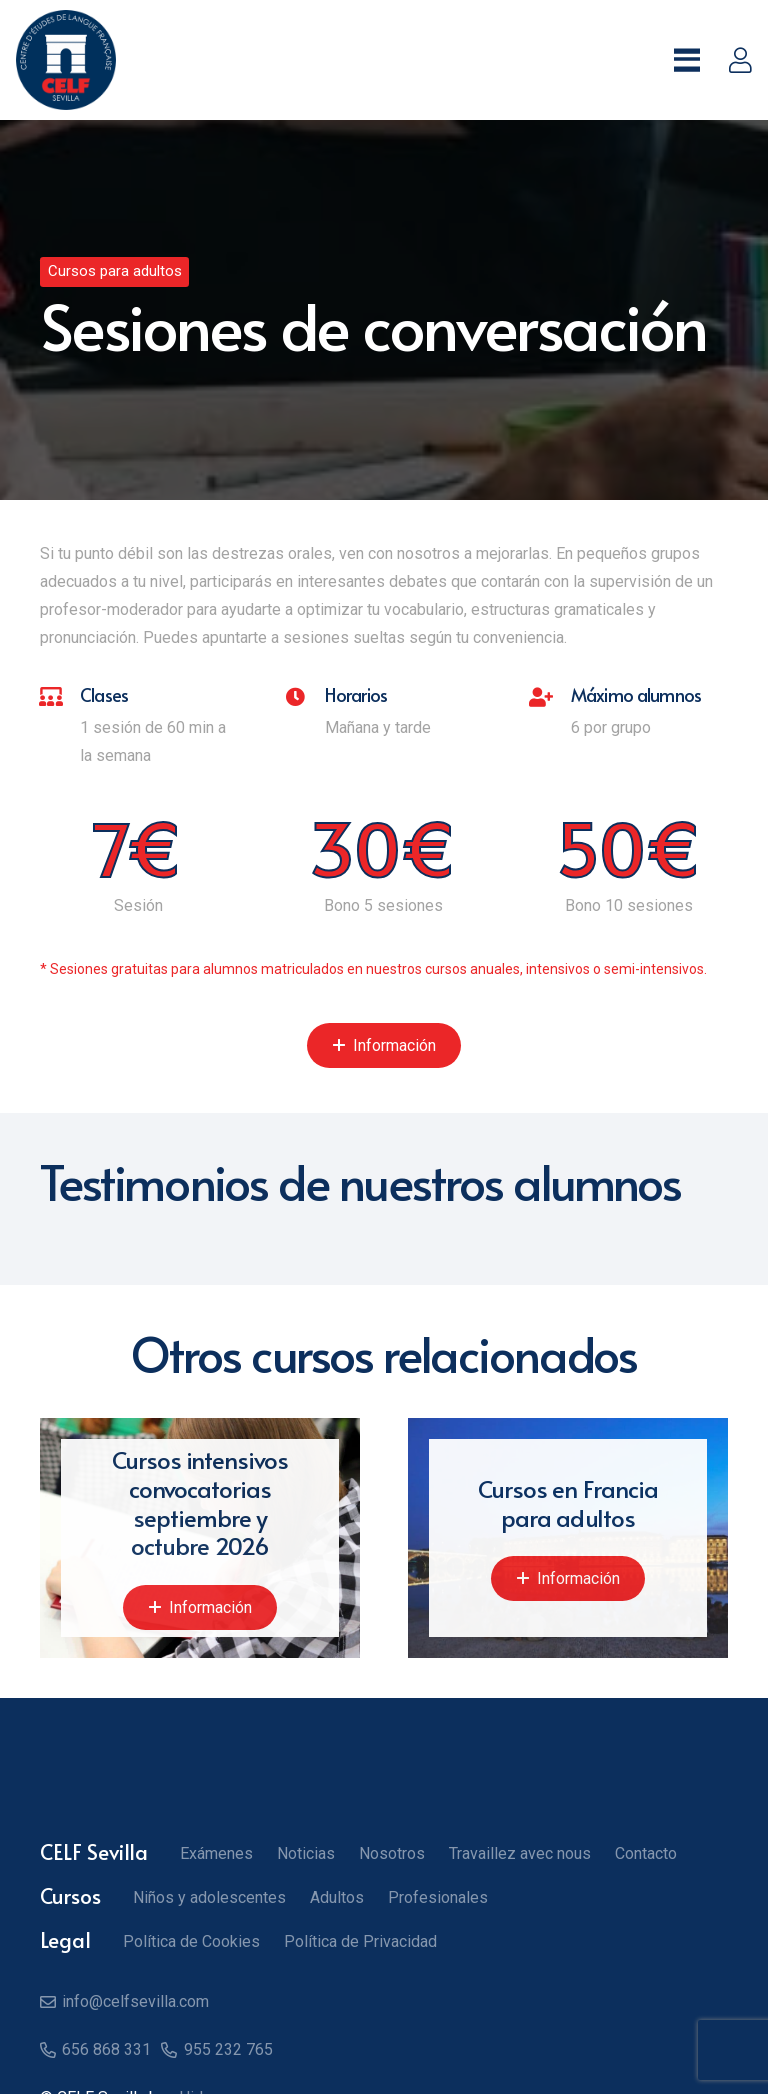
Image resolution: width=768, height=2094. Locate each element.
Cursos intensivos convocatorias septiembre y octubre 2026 (200, 1502)
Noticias (306, 1853)
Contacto (646, 1853)
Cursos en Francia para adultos (568, 1503)
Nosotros (392, 1853)
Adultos (337, 1897)
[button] (687, 60)
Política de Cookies (191, 1941)
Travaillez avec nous (520, 1853)
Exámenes (216, 1853)
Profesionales (438, 1897)
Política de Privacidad (360, 1941)
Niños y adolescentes (209, 1897)
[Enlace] (740, 60)
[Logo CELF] (66, 60)
